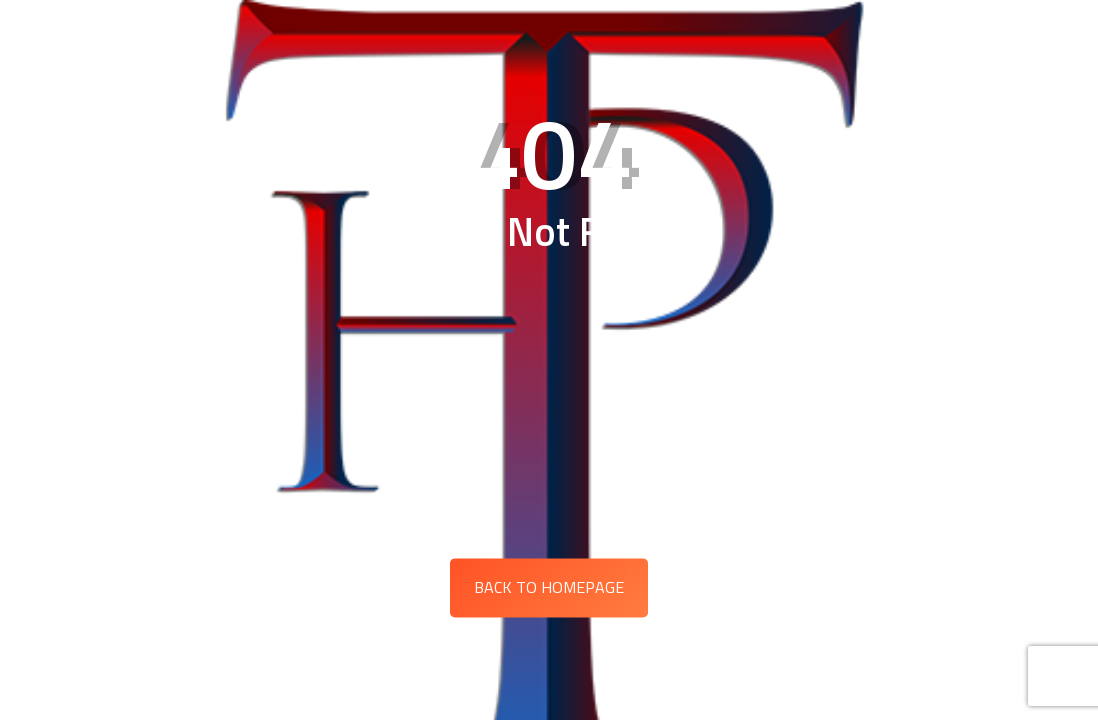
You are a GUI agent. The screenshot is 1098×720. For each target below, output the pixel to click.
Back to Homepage (549, 587)
